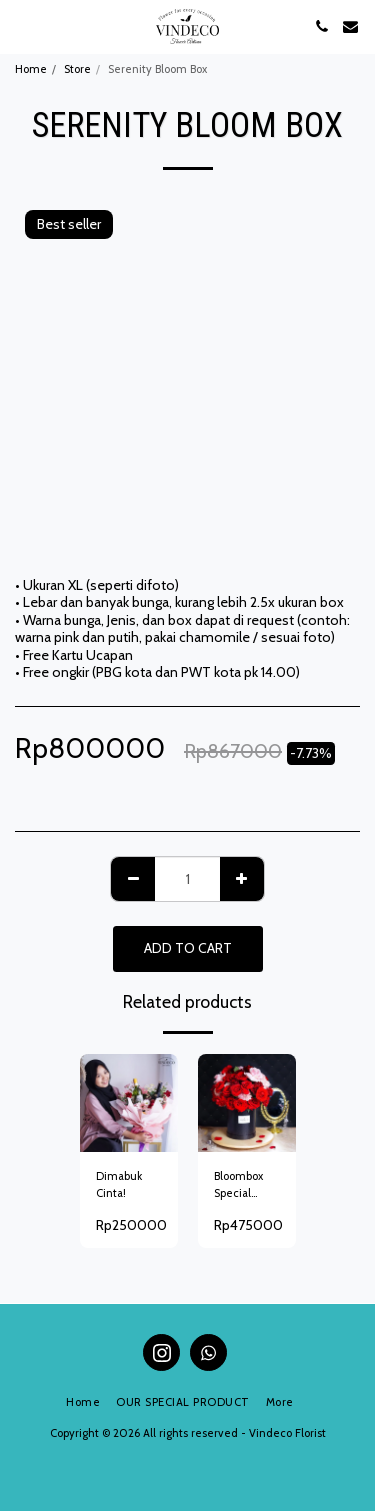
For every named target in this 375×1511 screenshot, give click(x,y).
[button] (22, 26)
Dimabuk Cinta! (119, 1184)
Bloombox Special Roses (238, 1185)
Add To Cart (188, 948)
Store (77, 69)
